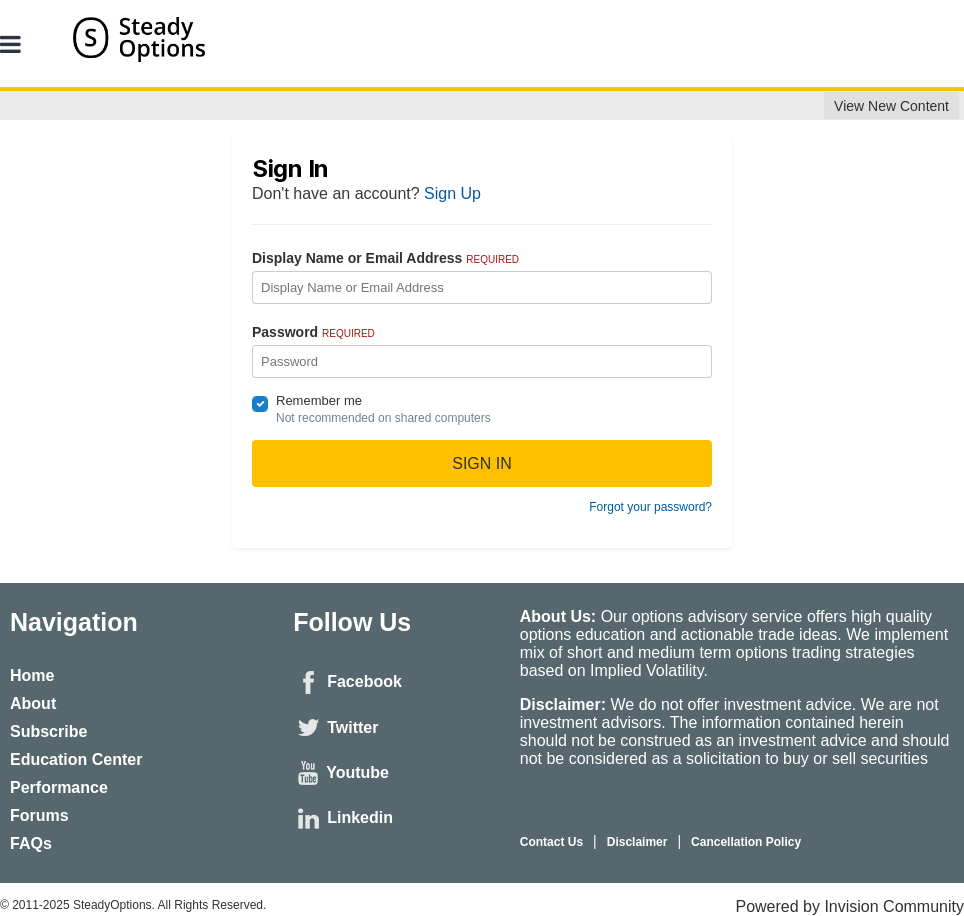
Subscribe (48, 731)
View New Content (891, 106)
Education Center (76, 759)
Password (313, 332)
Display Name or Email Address (385, 258)
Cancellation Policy (746, 842)
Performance (59, 787)
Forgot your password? (650, 507)
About (33, 703)
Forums (39, 815)
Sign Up (452, 193)
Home (32, 675)
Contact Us (551, 842)
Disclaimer (637, 842)
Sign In (482, 463)
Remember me (319, 400)
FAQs (31, 843)
